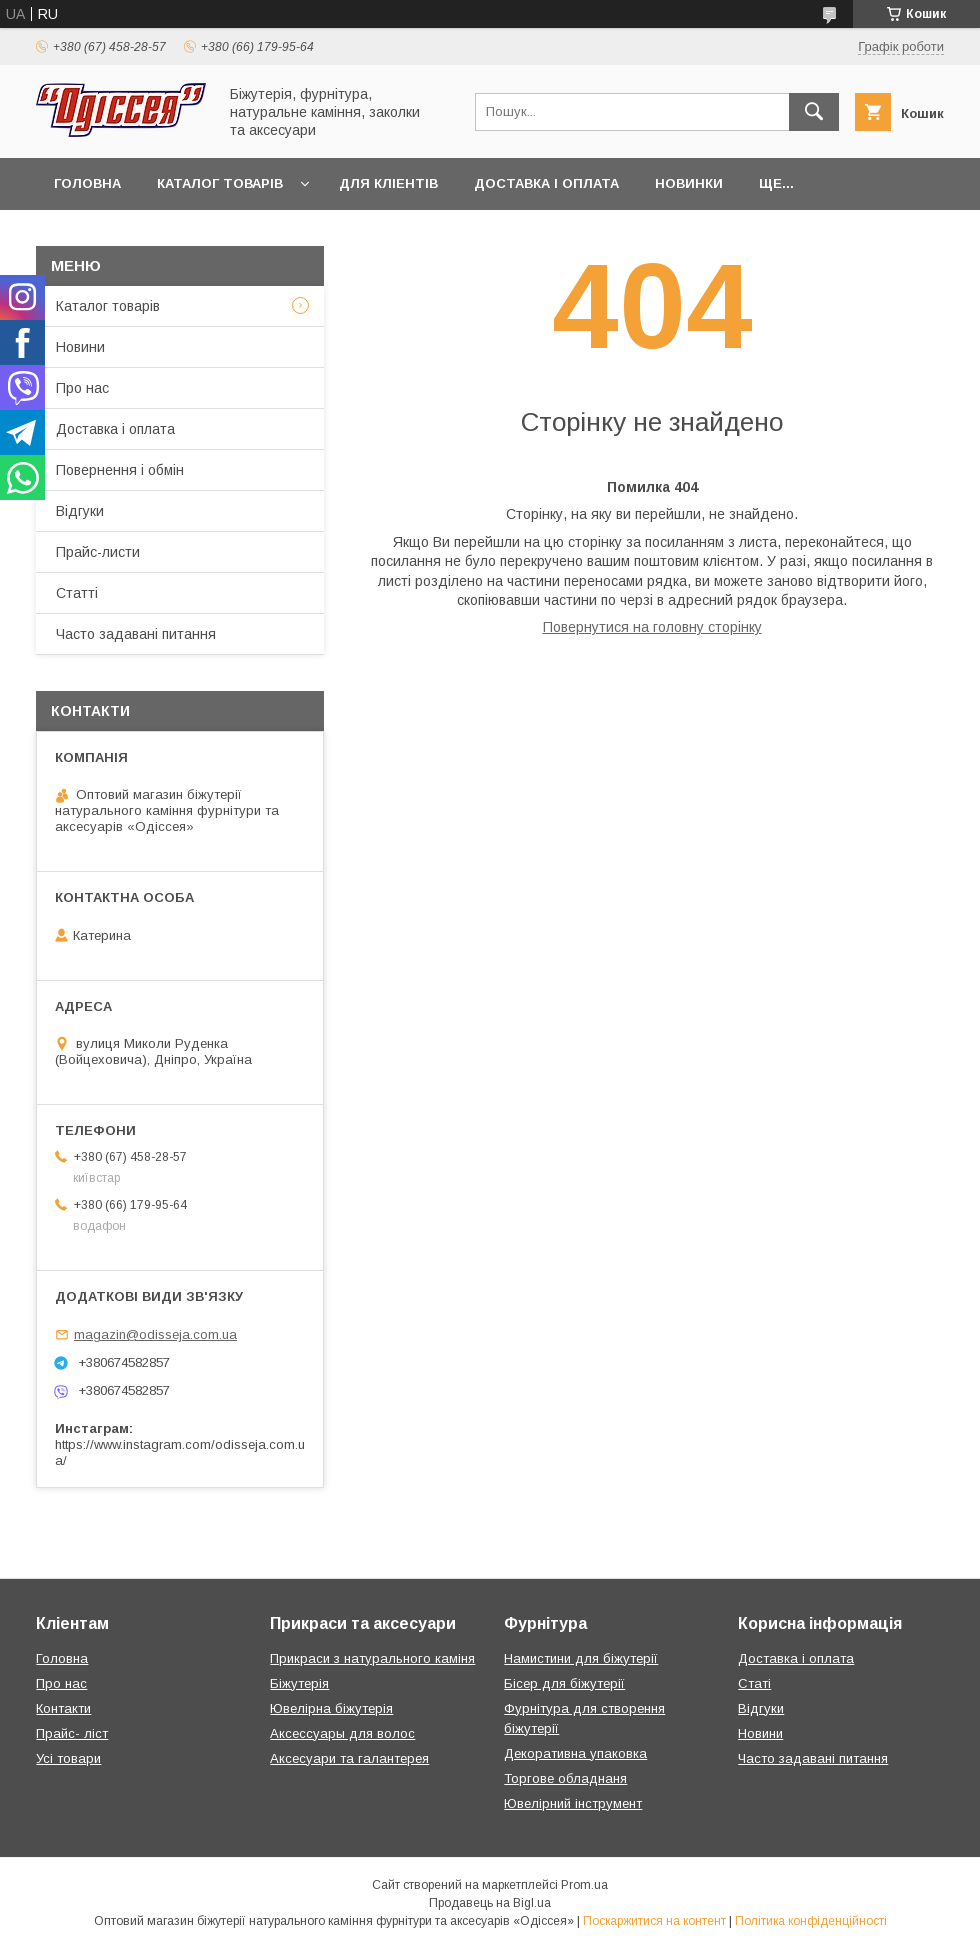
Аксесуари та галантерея (349, 1758)
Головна (87, 183)
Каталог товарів (220, 183)
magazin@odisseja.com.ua (155, 1334)
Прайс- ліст (72, 1733)
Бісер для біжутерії (564, 1683)
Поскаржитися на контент (654, 1921)
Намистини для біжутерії (581, 1658)
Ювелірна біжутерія (331, 1708)
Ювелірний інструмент (573, 1803)
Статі (754, 1683)
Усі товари (68, 1758)
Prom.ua (584, 1885)
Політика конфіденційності (811, 1921)
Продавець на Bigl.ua (490, 1903)
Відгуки (80, 511)
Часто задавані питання (136, 634)
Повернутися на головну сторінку (652, 627)
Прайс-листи (98, 552)
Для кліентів (388, 183)
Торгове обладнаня (565, 1778)
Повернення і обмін (120, 470)
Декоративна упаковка (575, 1753)
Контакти (63, 1708)
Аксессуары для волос (342, 1733)
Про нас (82, 388)
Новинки (689, 183)
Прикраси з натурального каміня (372, 1658)
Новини (80, 347)
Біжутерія (299, 1683)
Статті (77, 593)
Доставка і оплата (546, 183)
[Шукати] (814, 112)
